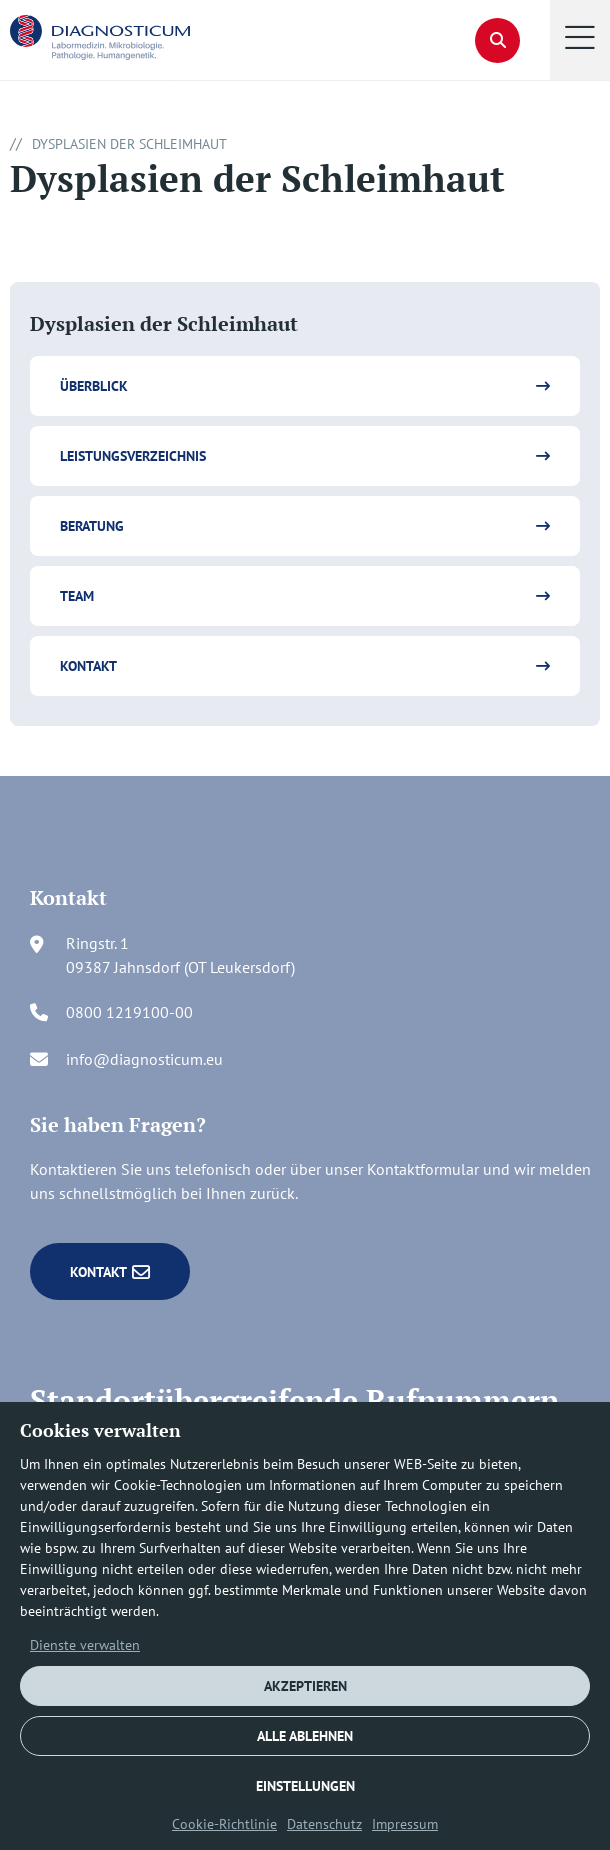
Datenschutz (324, 1824)
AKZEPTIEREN (305, 1686)
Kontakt (88, 666)
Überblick (94, 386)
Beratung (92, 526)
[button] (580, 40)
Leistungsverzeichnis (133, 456)
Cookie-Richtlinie (224, 1824)
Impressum (405, 1824)
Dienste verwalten (85, 1645)
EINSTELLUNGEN (305, 1786)
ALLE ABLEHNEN (305, 1736)
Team (77, 596)
